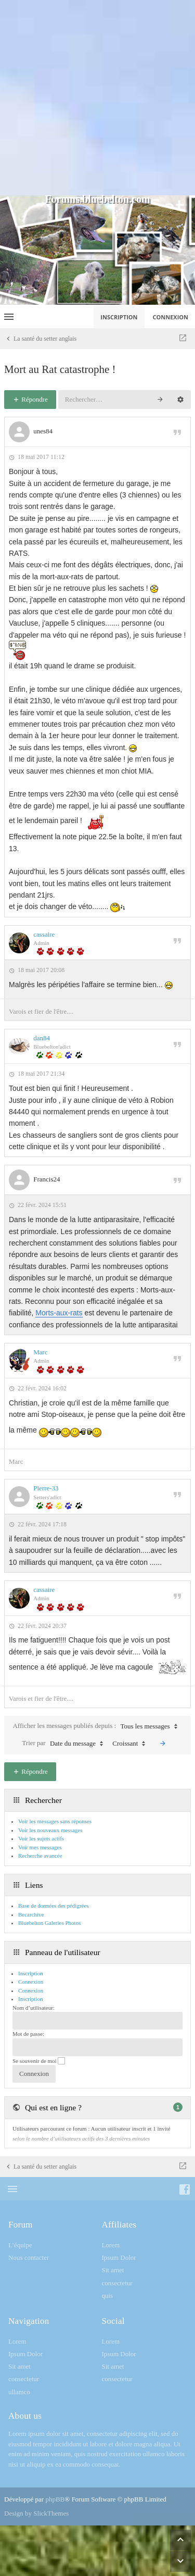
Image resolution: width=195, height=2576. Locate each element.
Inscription (30, 1999)
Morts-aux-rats (58, 1313)
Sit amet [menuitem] (113, 2270)
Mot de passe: (28, 2034)
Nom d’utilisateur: (33, 2008)
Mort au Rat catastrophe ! (60, 369)
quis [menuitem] (107, 2295)
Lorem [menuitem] (111, 2245)
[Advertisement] (97, 97)
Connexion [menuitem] (171, 317)
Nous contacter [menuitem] (28, 2257)
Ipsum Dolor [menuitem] (119, 2257)
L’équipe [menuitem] (20, 2245)
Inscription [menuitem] (118, 317)
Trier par (65, 1743)
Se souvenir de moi (38, 2060)
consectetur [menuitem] (117, 2283)
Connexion (30, 1990)
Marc (40, 1352)
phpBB (54, 2499)
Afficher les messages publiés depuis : (97, 1726)
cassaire (44, 934)
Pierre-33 (45, 1488)
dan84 (41, 1038)
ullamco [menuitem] (19, 2392)
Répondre (30, 399)
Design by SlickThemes (36, 2513)
